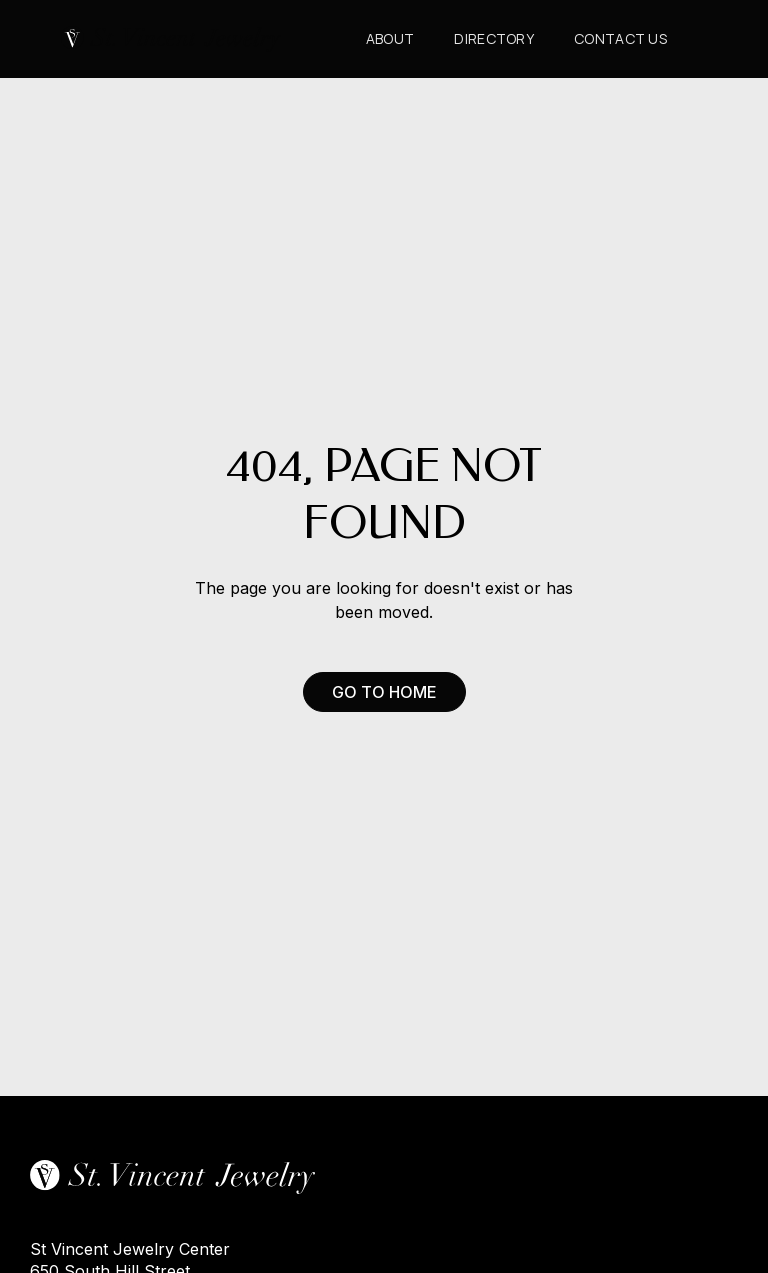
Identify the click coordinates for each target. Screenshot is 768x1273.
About (390, 38)
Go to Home (384, 692)
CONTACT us (620, 38)
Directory (494, 38)
